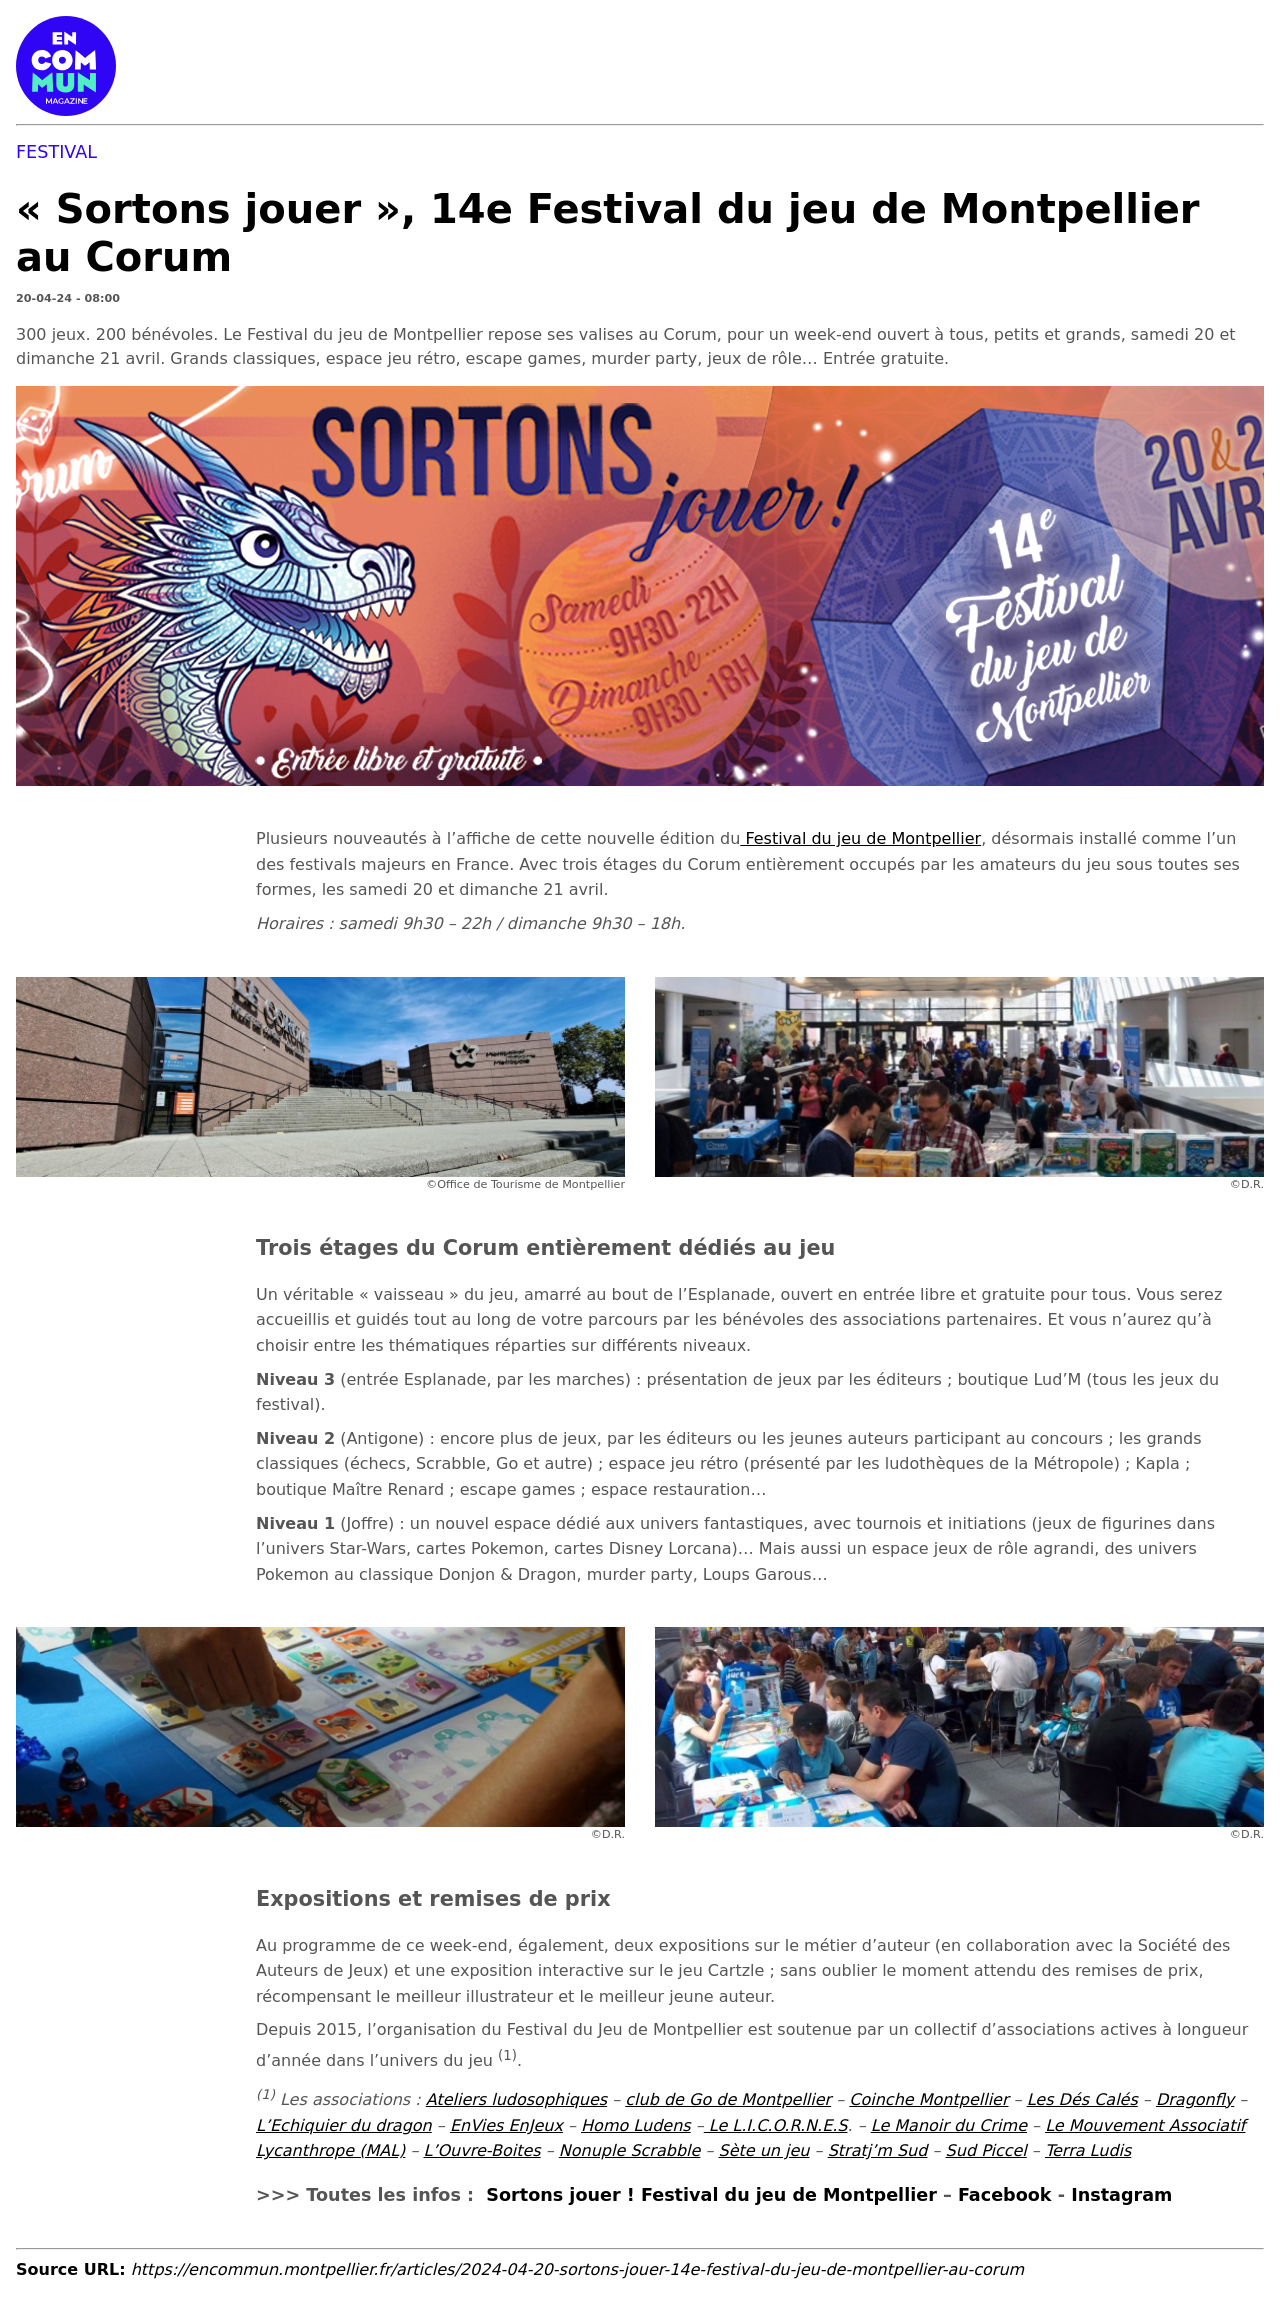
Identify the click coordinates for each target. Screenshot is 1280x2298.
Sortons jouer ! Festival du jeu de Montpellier (711, 2195)
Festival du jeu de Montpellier (860, 838)
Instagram (1121, 2195)
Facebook (1005, 2195)
